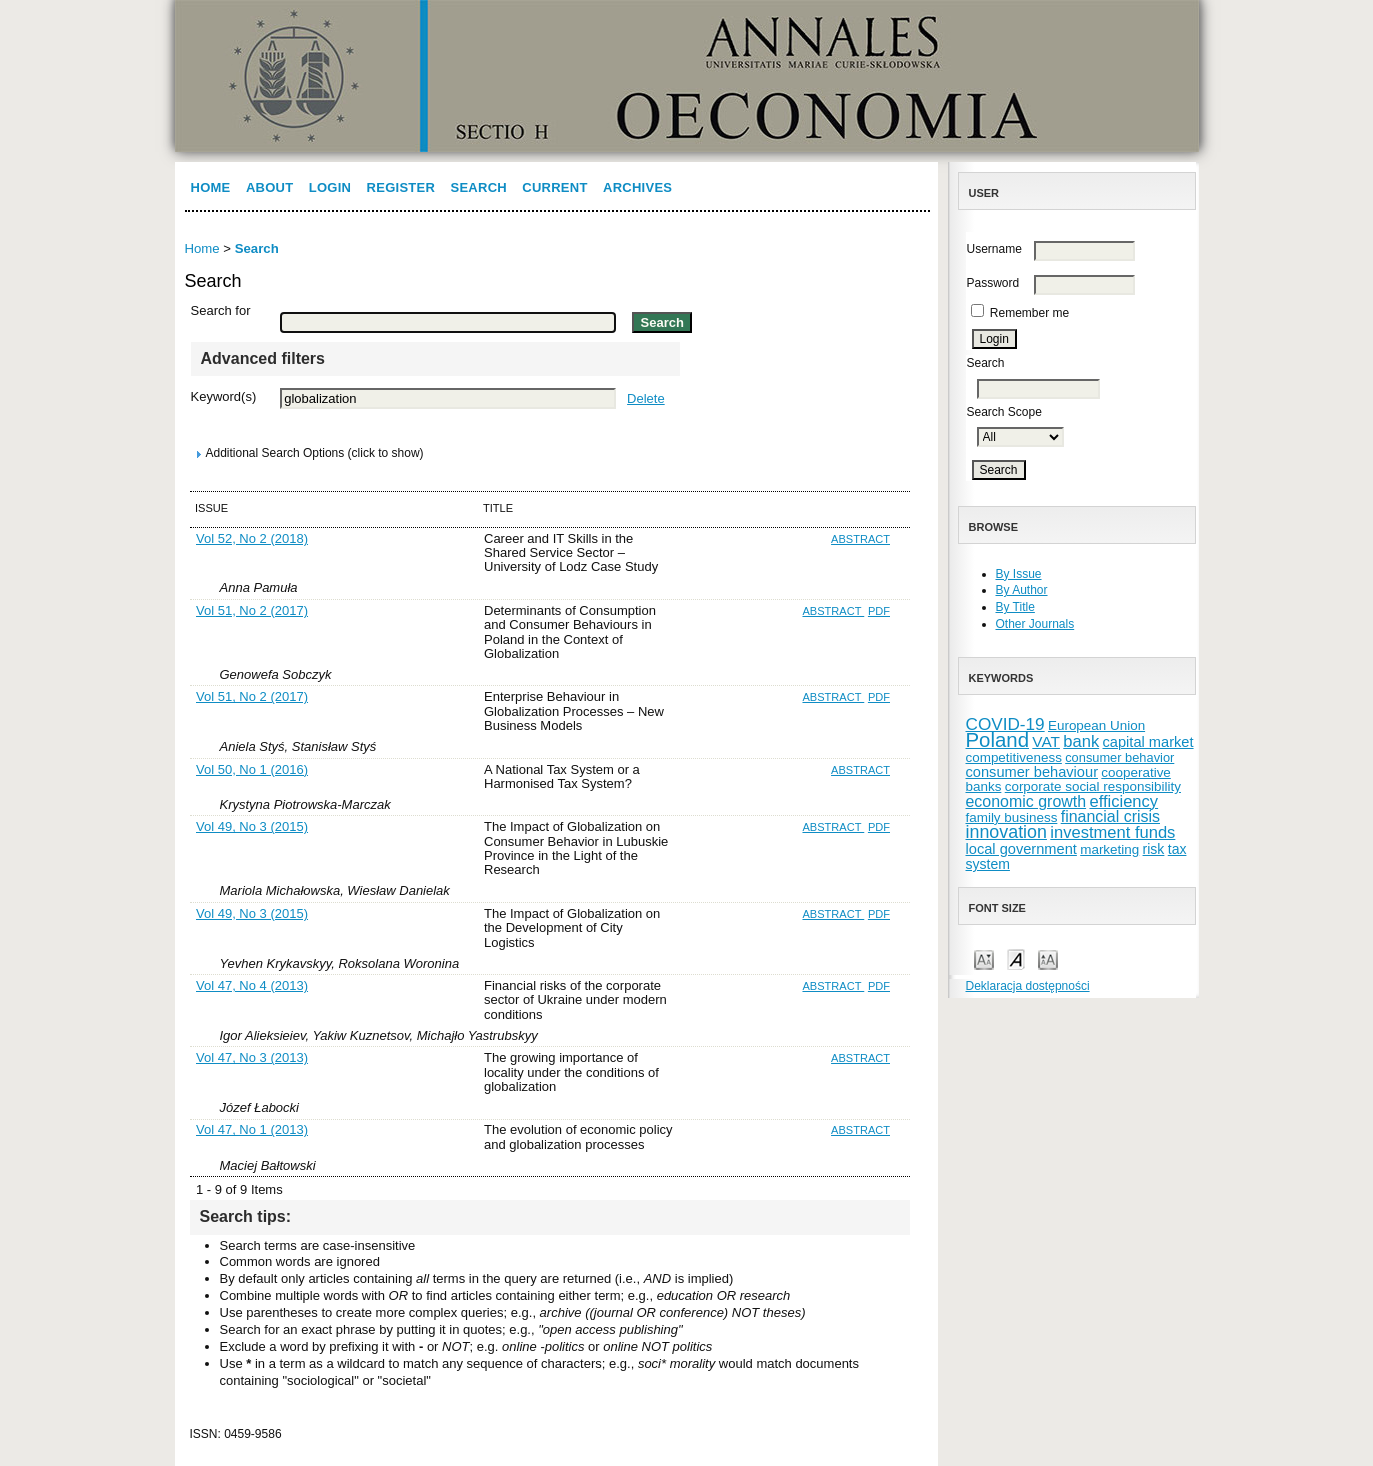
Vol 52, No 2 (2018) (252, 538)
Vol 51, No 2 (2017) (252, 610)
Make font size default (1016, 958)
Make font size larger (1048, 958)
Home (211, 187)
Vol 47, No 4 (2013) (252, 985)
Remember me (1029, 313)
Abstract (860, 539)
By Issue (1019, 574)
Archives (637, 187)
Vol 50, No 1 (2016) (252, 769)
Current (554, 187)
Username (994, 249)
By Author (1022, 590)
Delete (646, 398)
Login (330, 187)
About (270, 187)
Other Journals (1035, 624)
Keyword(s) (224, 396)
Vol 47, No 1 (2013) (252, 1129)
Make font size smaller (984, 958)
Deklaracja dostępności (1028, 986)
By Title (1015, 607)
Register (401, 187)
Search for (221, 310)
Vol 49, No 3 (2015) (252, 826)
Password (993, 283)
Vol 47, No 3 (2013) (252, 1057)
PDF (879, 611)
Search (478, 187)
